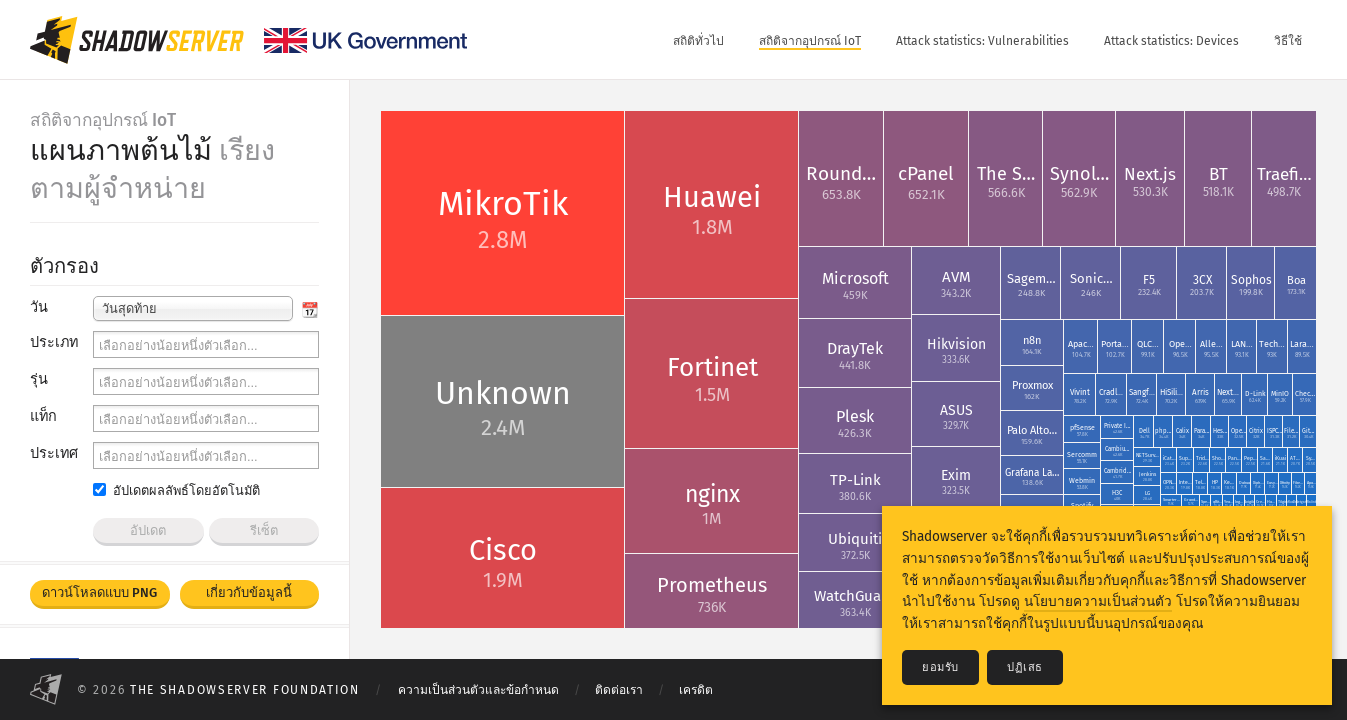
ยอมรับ (940, 667)
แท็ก (43, 416)
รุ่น (39, 379)
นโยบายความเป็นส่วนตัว (1098, 601)
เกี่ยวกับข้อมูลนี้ (249, 592)
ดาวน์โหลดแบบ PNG (99, 592)
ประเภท (54, 342)
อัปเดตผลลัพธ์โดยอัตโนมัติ (176, 490)
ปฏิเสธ (1025, 667)
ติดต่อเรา (619, 690)
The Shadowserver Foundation (245, 690)
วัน (39, 307)
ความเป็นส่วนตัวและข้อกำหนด (478, 690)
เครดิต (696, 690)
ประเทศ (54, 453)
